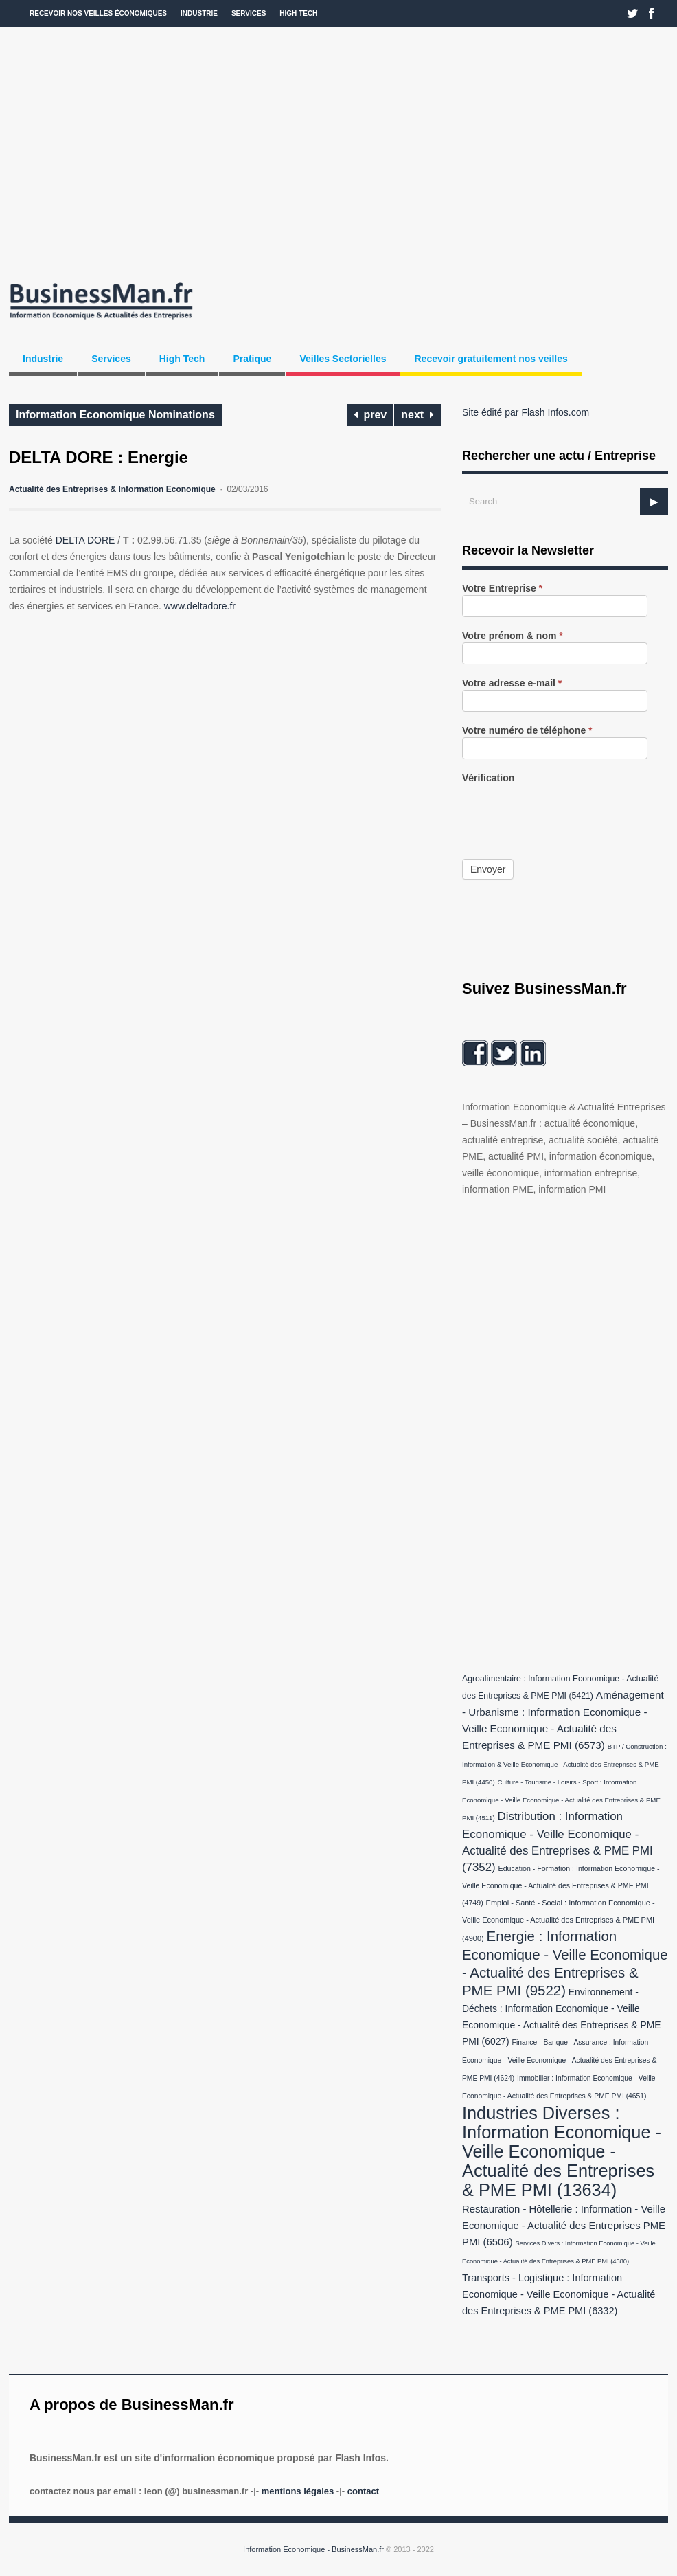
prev (370, 415)
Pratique (252, 358)
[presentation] (566, 811)
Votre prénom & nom (512, 636)
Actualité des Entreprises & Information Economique (112, 489)
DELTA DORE (85, 540)
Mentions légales (298, 2491)
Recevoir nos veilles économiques (98, 13)
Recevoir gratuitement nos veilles (490, 358)
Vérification (488, 778)
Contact (363, 2491)
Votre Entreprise (502, 588)
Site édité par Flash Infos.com (525, 412)
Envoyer (487, 869)
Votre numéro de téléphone (527, 731)
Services (248, 13)
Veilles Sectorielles (342, 358)
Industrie (199, 13)
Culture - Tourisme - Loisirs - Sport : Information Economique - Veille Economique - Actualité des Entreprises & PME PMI (561, 1800)
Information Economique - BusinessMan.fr (313, 2549)
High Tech (298, 13)
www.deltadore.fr (200, 606)
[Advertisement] (338, 151)
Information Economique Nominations (115, 415)
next (417, 415)
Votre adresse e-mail (512, 683)
